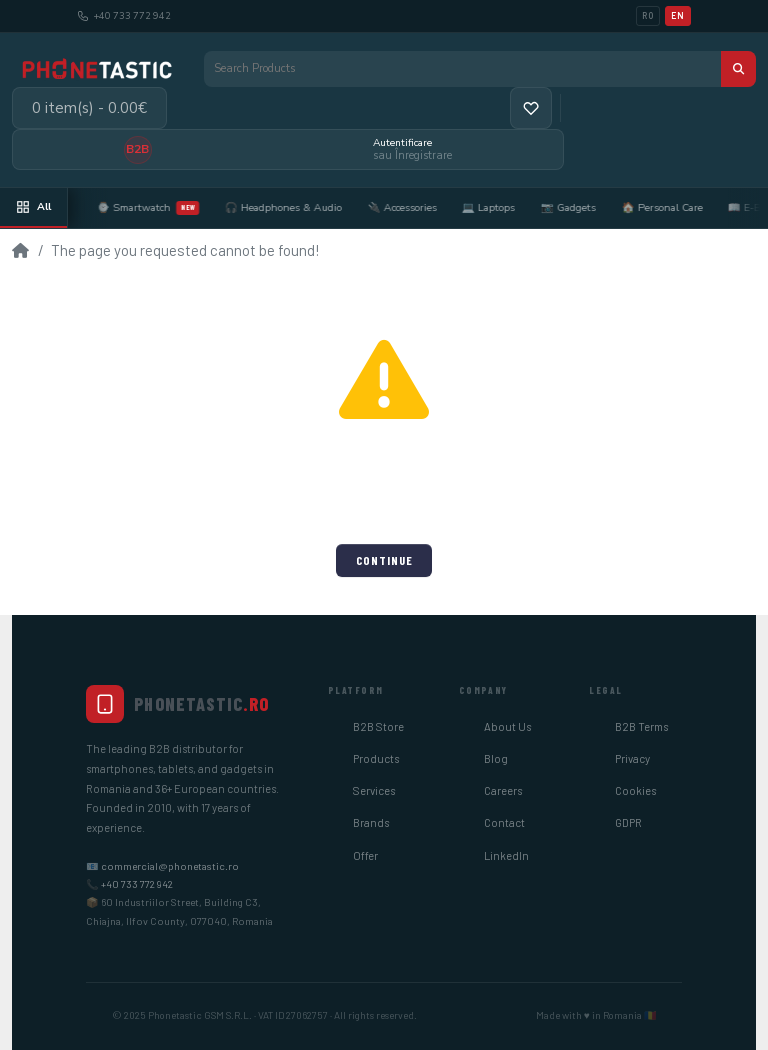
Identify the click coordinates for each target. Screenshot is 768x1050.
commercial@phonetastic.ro (170, 866)
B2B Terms (641, 726)
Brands (371, 822)
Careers (503, 790)
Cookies (635, 790)
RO (647, 15)
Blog (496, 758)
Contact (504, 822)
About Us (507, 726)
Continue (384, 560)
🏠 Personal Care (682, 207)
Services (374, 790)
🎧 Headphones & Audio (303, 207)
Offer (365, 855)
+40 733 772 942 (137, 884)
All (33, 206)
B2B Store (378, 726)
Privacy (632, 758)
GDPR (628, 822)
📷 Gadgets (588, 207)
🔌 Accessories (422, 207)
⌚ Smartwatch (168, 208)
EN (677, 15)
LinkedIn (506, 855)
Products (376, 758)
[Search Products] (462, 69)
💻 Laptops (509, 207)
